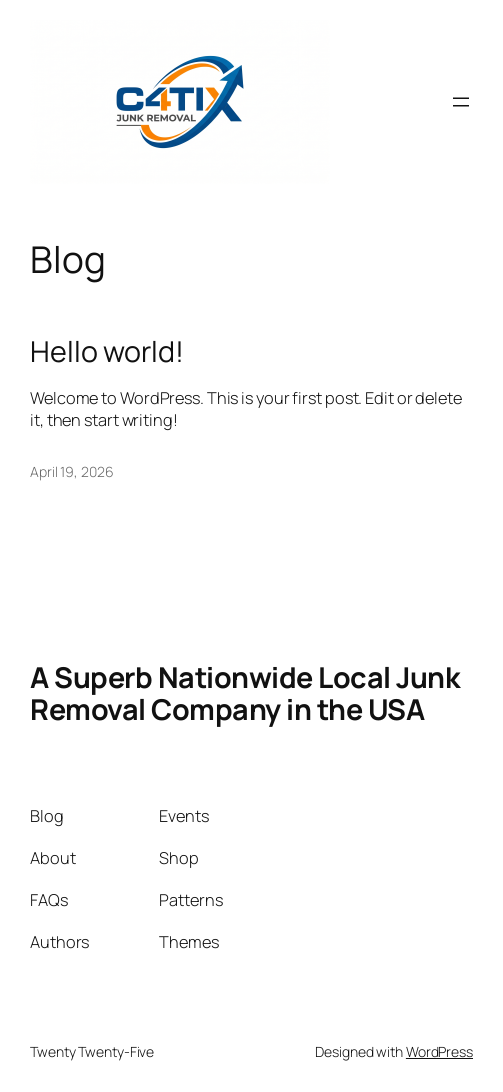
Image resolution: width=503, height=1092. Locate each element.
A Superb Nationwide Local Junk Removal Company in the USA (244, 693)
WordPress (439, 1051)
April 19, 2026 (72, 471)
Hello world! (107, 351)
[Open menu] (461, 102)
